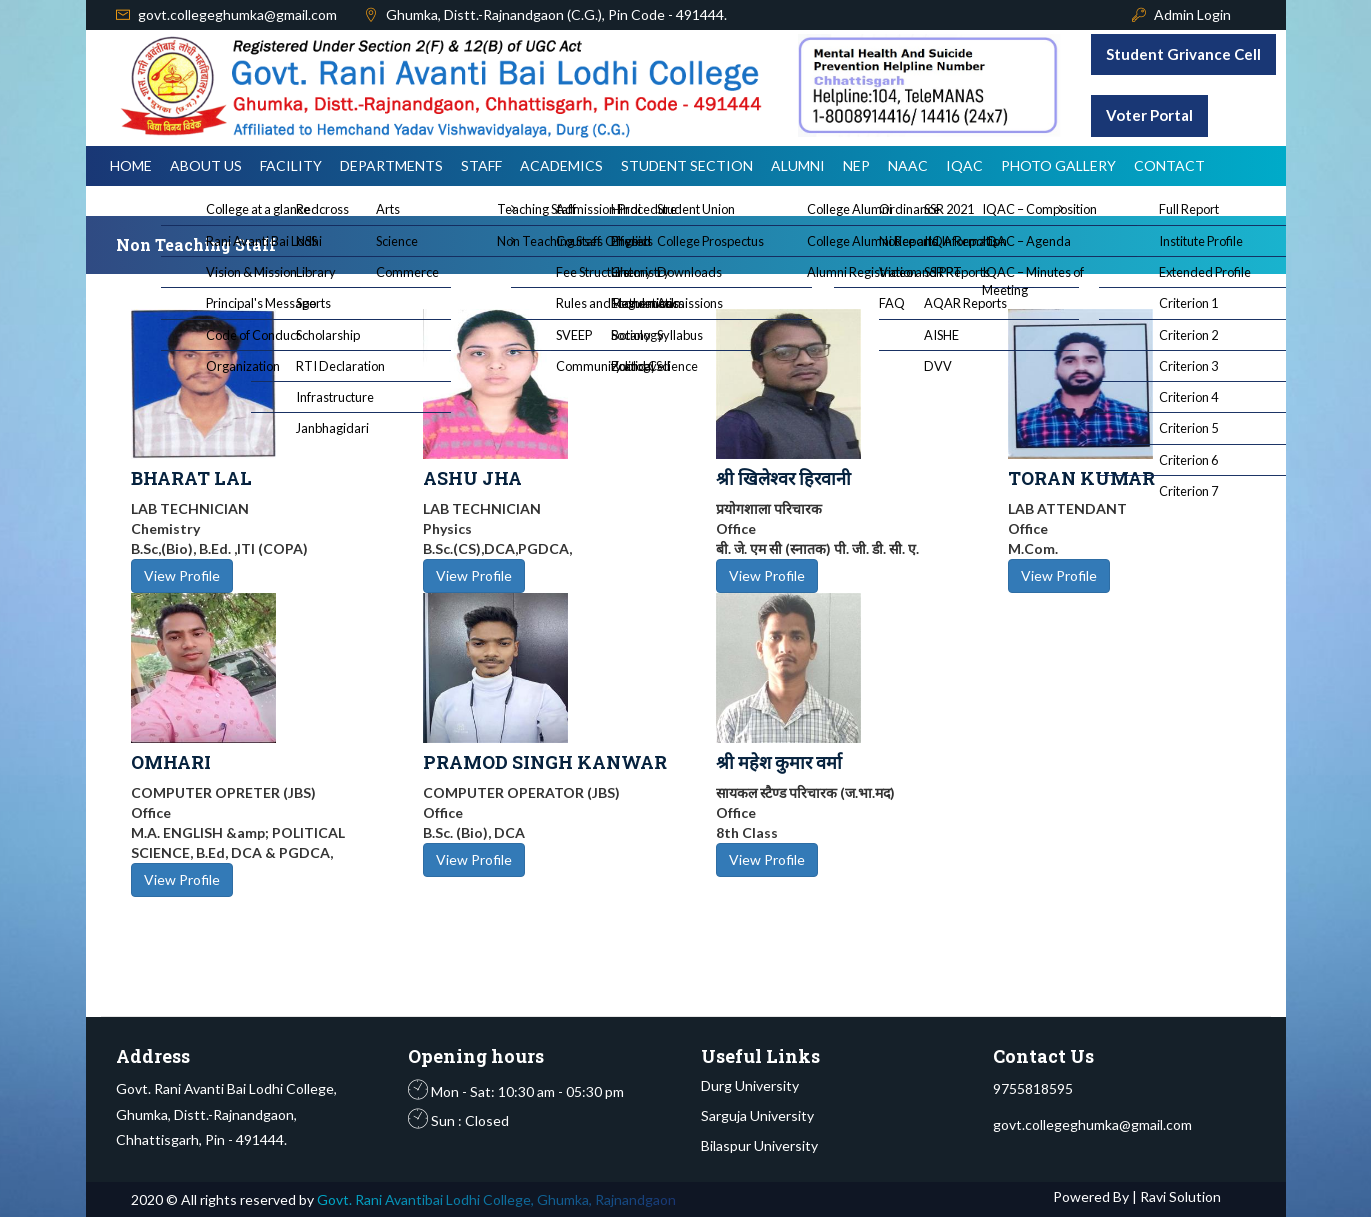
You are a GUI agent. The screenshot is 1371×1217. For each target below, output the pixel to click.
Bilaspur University (759, 1145)
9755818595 (1033, 1088)
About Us (206, 165)
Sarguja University (757, 1115)
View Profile (182, 575)
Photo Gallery (1058, 165)
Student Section (687, 165)
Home (131, 165)
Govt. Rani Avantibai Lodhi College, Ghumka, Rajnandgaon (496, 1199)
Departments (391, 165)
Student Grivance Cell (1183, 54)
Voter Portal (1149, 115)
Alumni (798, 165)
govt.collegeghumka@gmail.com (237, 14)
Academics (561, 165)
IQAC (964, 165)
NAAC (908, 165)
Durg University (750, 1085)
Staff (481, 165)
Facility (291, 165)
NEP (856, 165)
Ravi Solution (1179, 1196)
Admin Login (1192, 14)
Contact (1169, 165)
